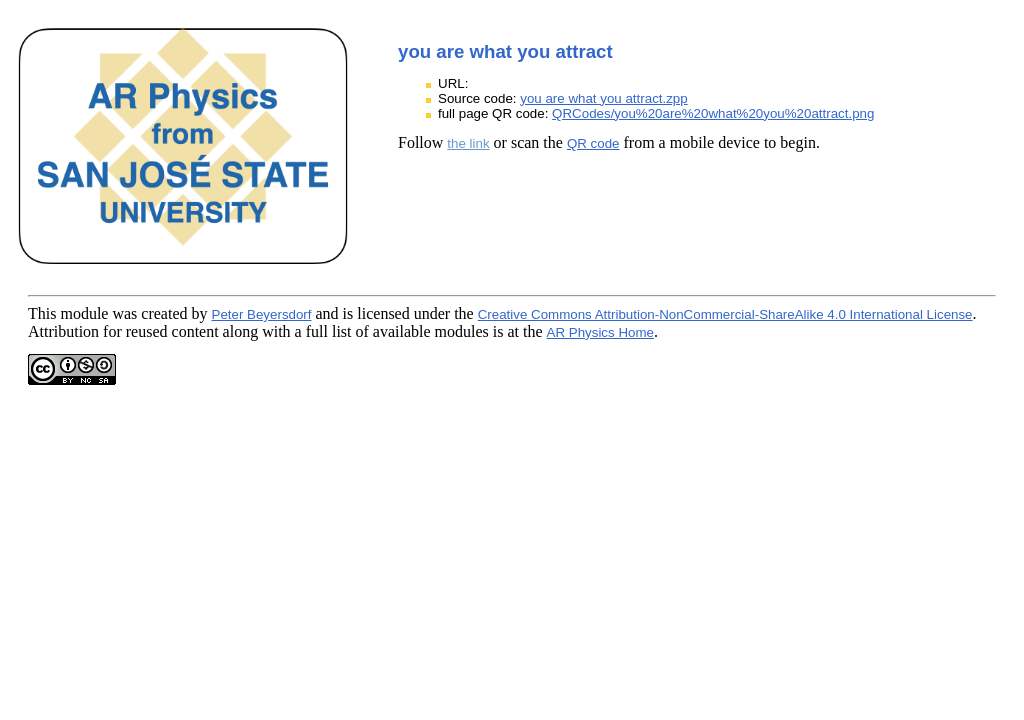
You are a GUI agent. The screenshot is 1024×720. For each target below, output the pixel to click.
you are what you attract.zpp (603, 98)
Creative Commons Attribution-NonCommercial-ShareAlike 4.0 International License (725, 314)
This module (68, 313)
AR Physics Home (600, 332)
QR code (593, 143)
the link (468, 143)
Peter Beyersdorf (262, 314)
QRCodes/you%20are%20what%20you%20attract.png (713, 113)
